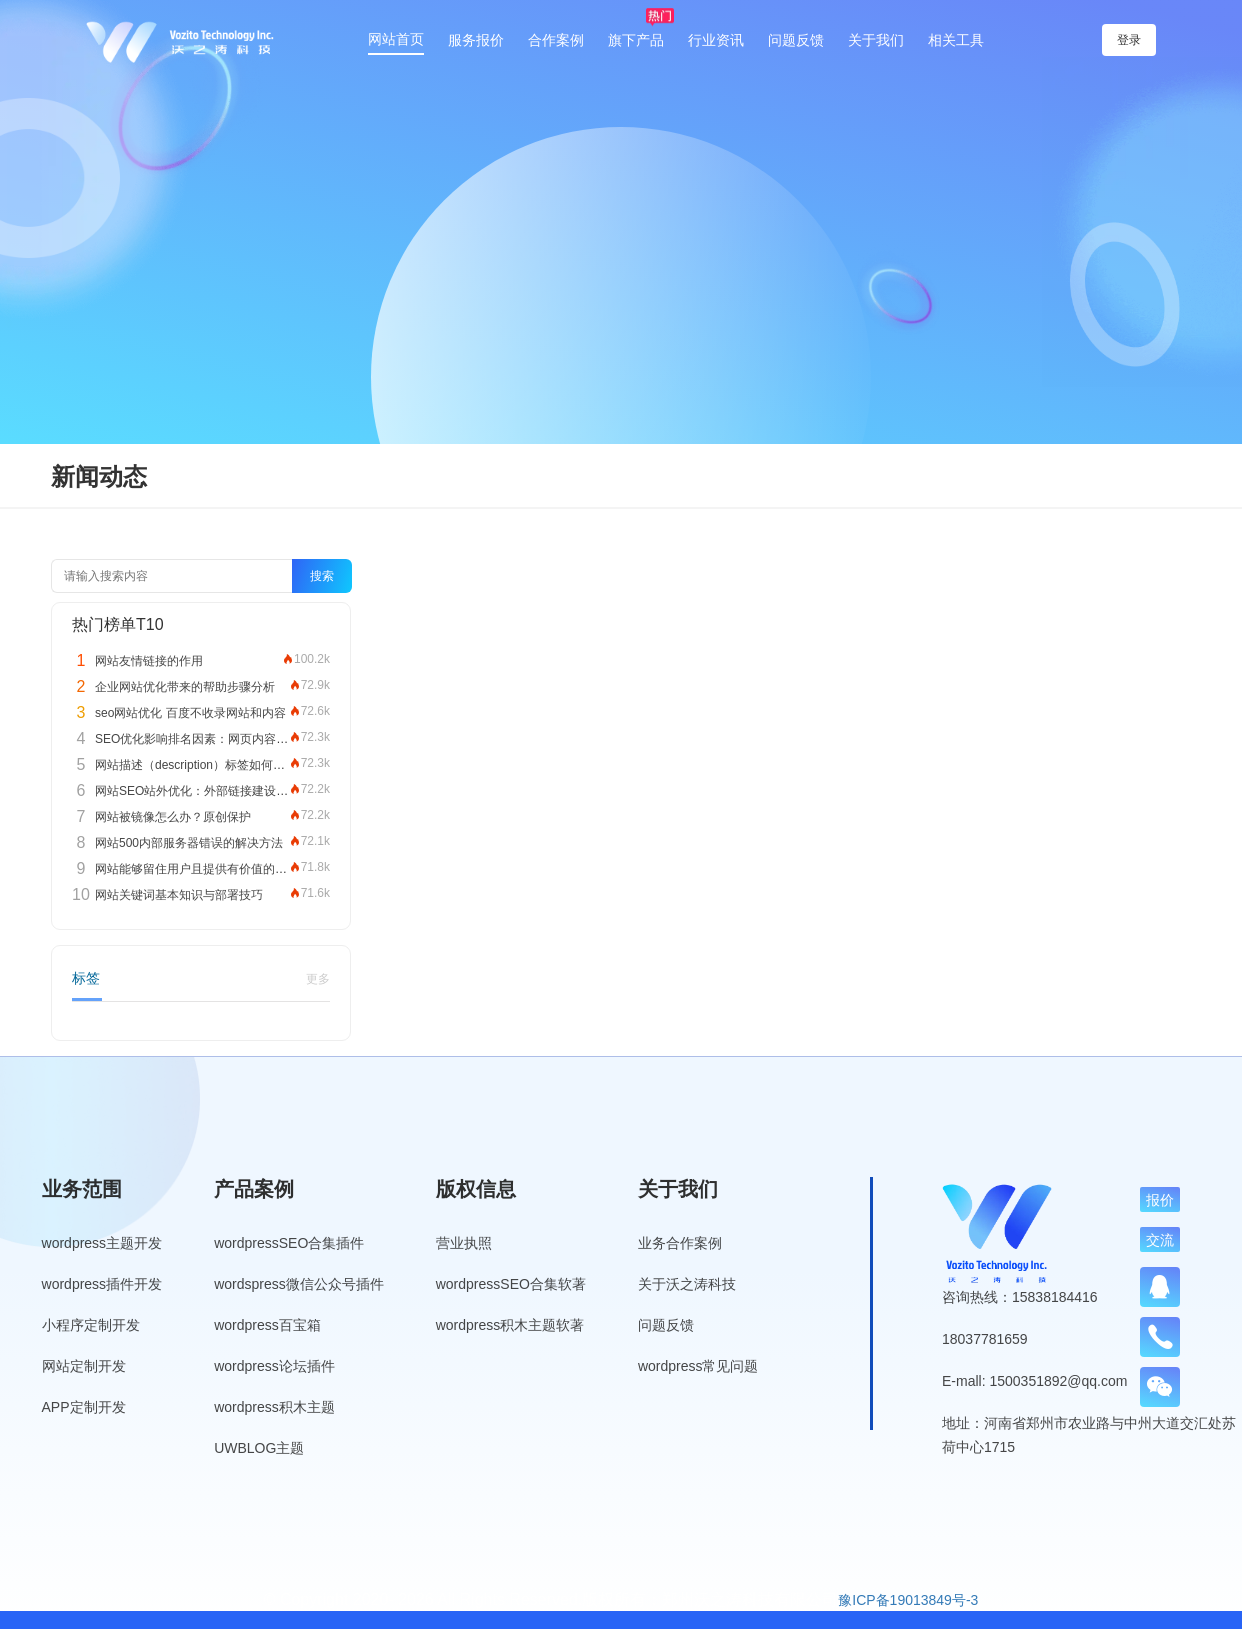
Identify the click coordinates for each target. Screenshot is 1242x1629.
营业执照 (464, 1243)
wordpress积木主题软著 (510, 1325)
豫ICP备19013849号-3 (908, 1600)
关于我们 (876, 40)
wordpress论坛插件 (274, 1366)
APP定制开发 (84, 1407)
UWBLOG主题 (259, 1448)
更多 (318, 979)
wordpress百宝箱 (267, 1325)
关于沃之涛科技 (687, 1284)
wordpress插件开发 (102, 1284)
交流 (1160, 1240)
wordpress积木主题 (274, 1407)
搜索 (322, 576)
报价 (1160, 1200)
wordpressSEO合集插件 (289, 1243)
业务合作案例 (680, 1243)
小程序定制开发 (91, 1325)
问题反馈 (796, 40)
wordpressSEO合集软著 (511, 1284)
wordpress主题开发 (102, 1243)
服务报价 (476, 40)
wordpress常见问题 (698, 1366)
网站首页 (396, 39)
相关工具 (956, 40)
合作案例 (556, 40)
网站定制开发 (84, 1366)
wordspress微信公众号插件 (299, 1284)
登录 (1097, 40)
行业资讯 (716, 40)
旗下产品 (636, 40)
